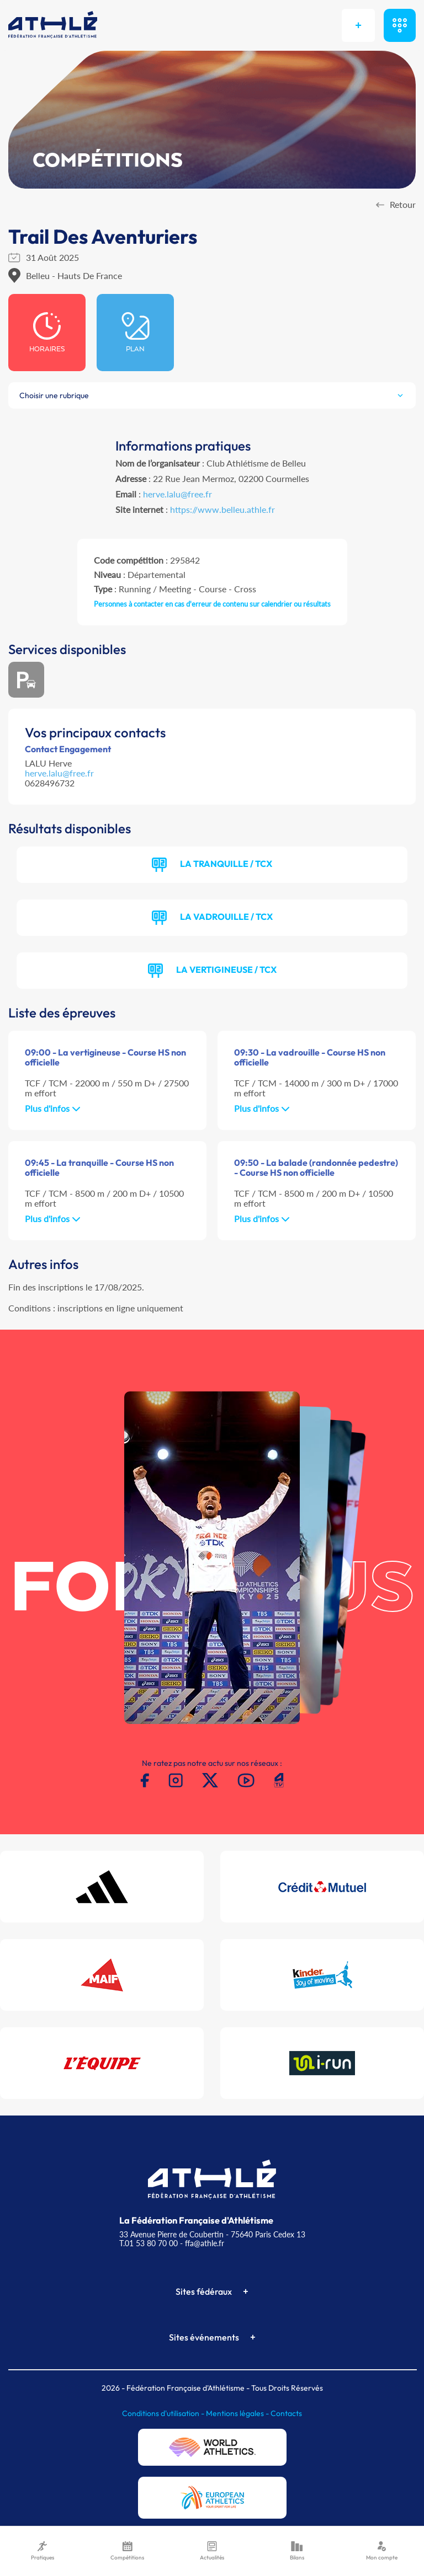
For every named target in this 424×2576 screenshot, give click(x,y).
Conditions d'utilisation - (164, 2413)
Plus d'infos (53, 1108)
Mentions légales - (238, 2413)
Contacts (286, 2413)
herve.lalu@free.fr (177, 494)
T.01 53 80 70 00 (148, 2243)
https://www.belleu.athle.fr (222, 509)
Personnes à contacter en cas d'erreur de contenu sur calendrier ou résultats (212, 603)
